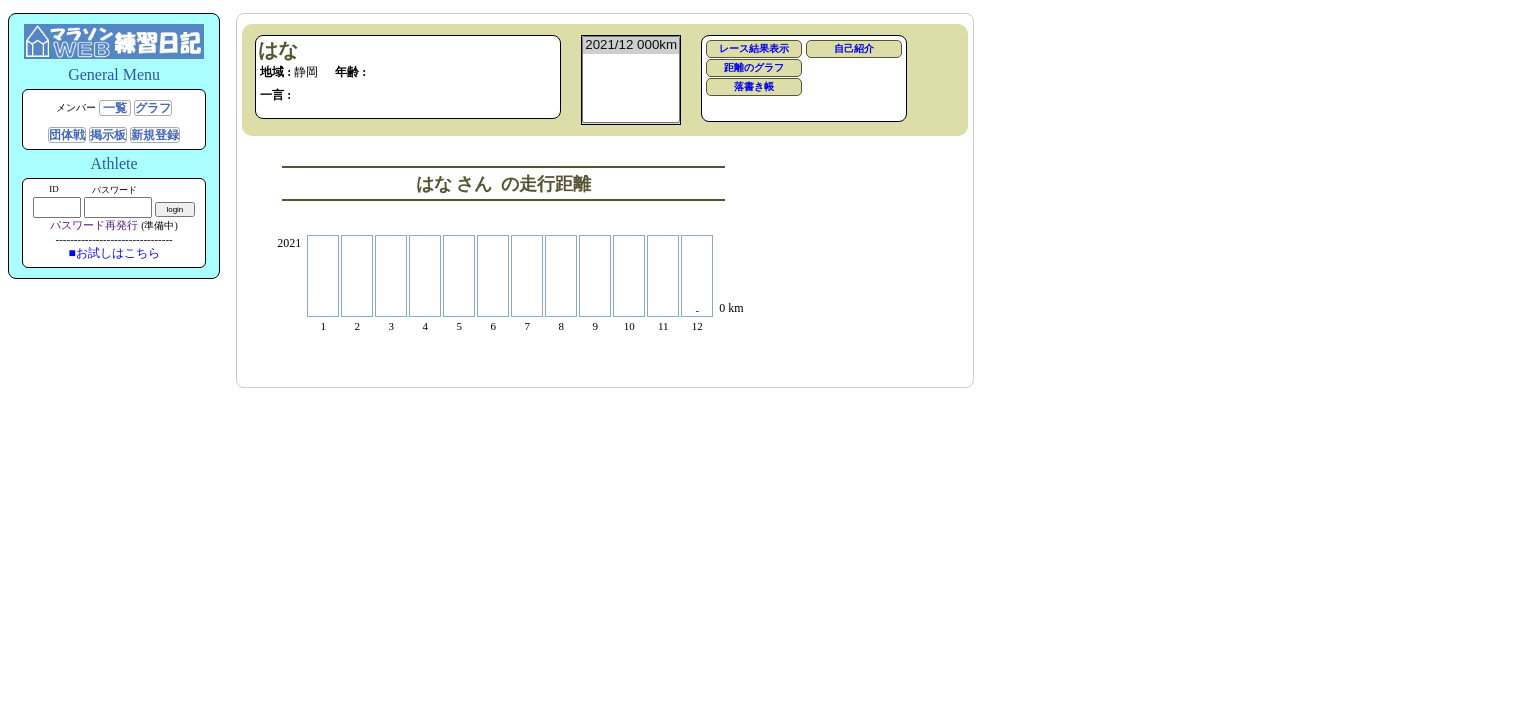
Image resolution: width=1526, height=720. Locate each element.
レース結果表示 (754, 48)
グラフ (153, 108)
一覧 (115, 108)
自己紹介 (854, 48)
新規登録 (155, 135)
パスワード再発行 (94, 225)
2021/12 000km (631, 45)
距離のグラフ (754, 67)
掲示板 (108, 135)
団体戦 (67, 135)
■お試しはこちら (113, 253)
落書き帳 (754, 86)
